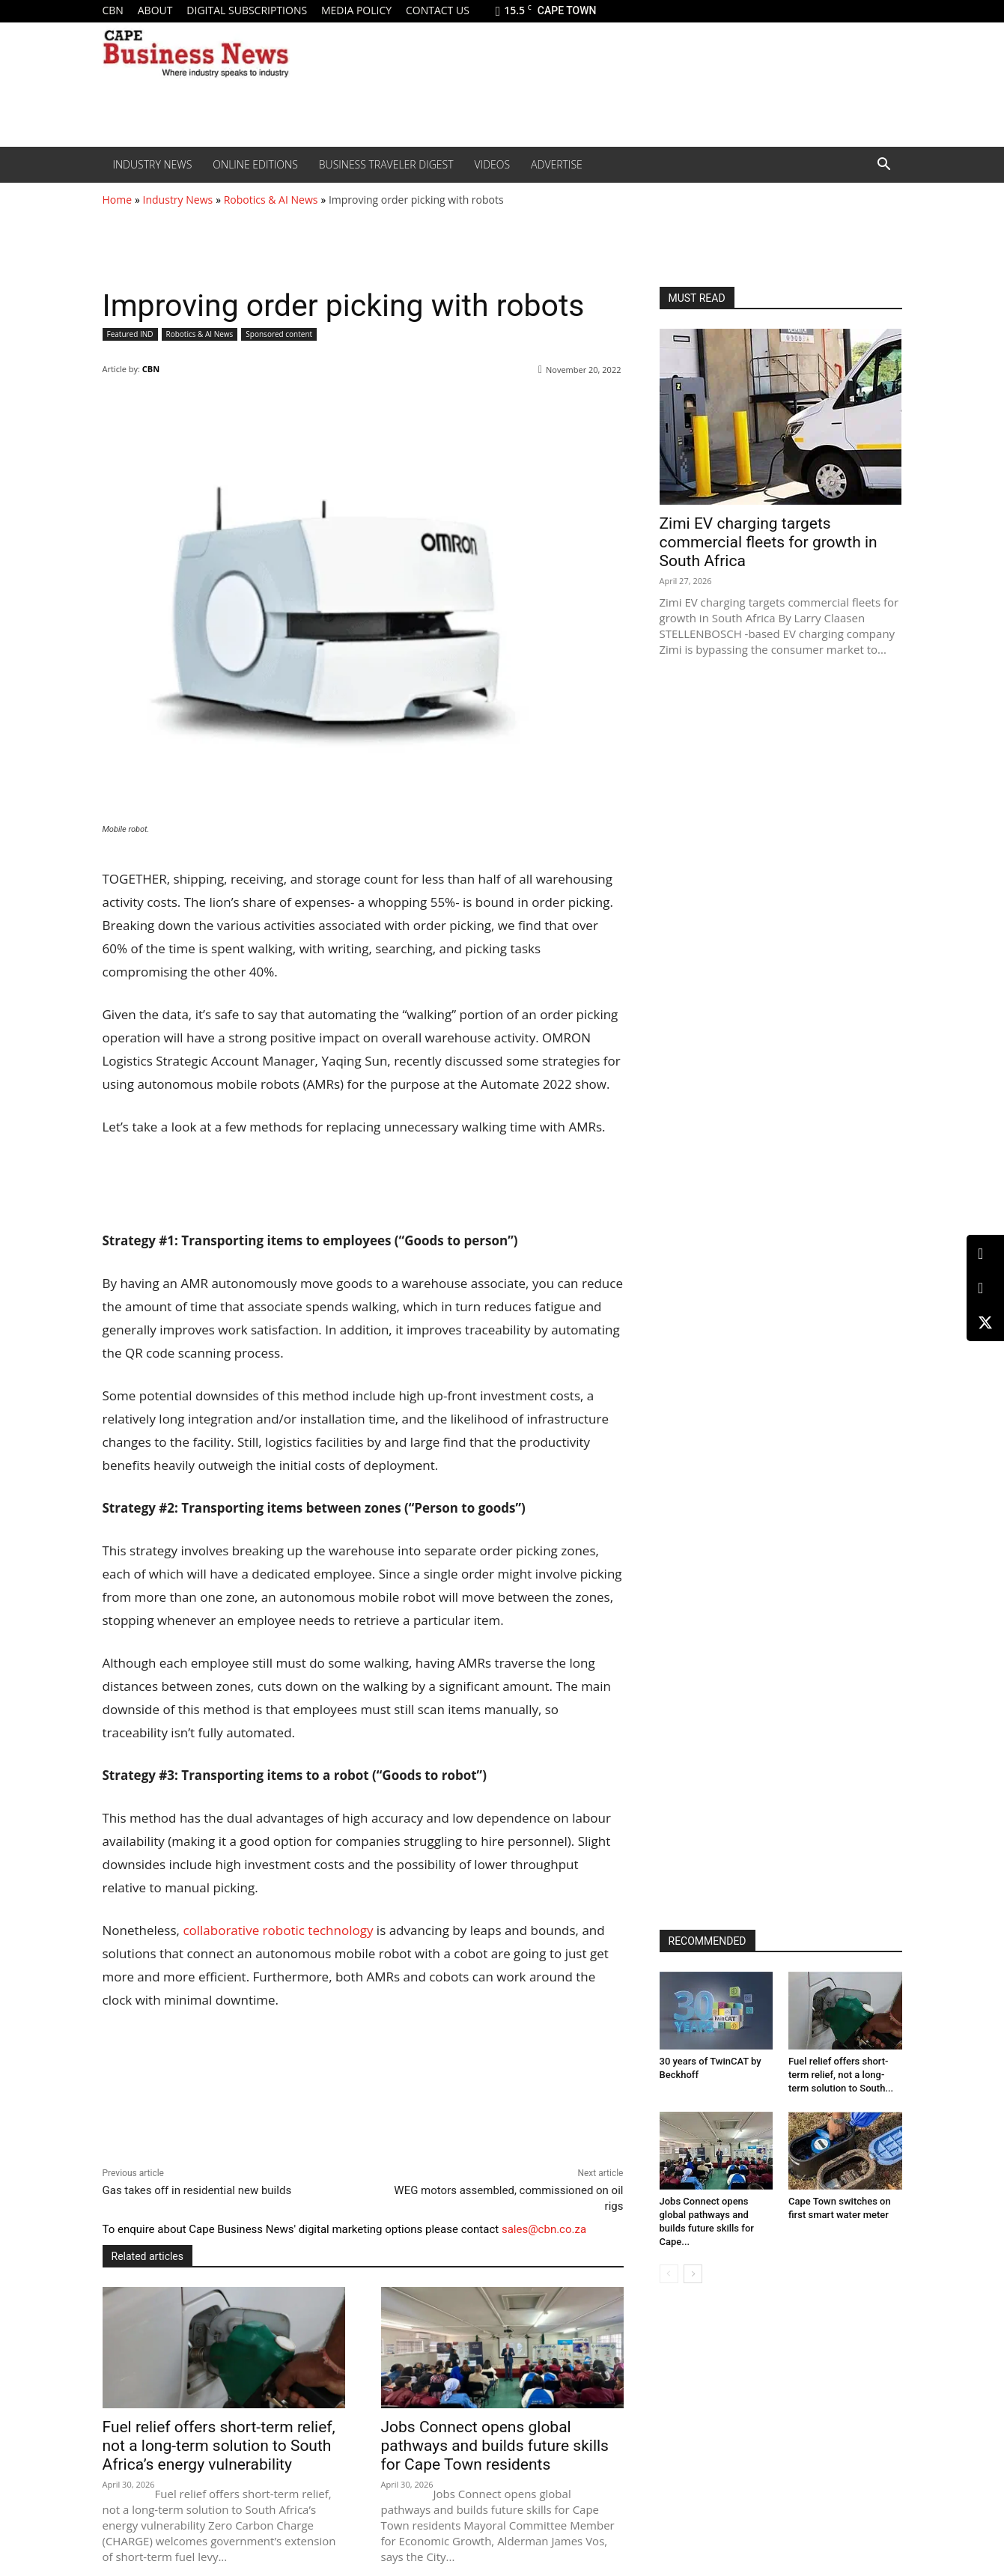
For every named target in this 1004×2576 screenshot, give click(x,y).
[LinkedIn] (985, 1254)
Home (118, 199)
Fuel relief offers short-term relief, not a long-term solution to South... (840, 2075)
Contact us (437, 10)
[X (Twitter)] (985, 1322)
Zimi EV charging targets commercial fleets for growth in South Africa (768, 542)
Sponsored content (279, 334)
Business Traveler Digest (386, 164)
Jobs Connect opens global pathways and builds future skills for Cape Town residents (495, 2445)
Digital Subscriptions (246, 10)
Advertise (556, 164)
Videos (493, 164)
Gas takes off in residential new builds (197, 2190)
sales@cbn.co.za (544, 2229)
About (155, 10)
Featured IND (130, 334)
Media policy (356, 10)
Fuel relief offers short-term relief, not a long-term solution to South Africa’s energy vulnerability (219, 2445)
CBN (113, 10)
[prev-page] (669, 2273)
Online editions (255, 164)
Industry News (152, 164)
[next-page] (693, 2273)
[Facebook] (985, 1288)
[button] (884, 165)
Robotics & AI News (271, 199)
